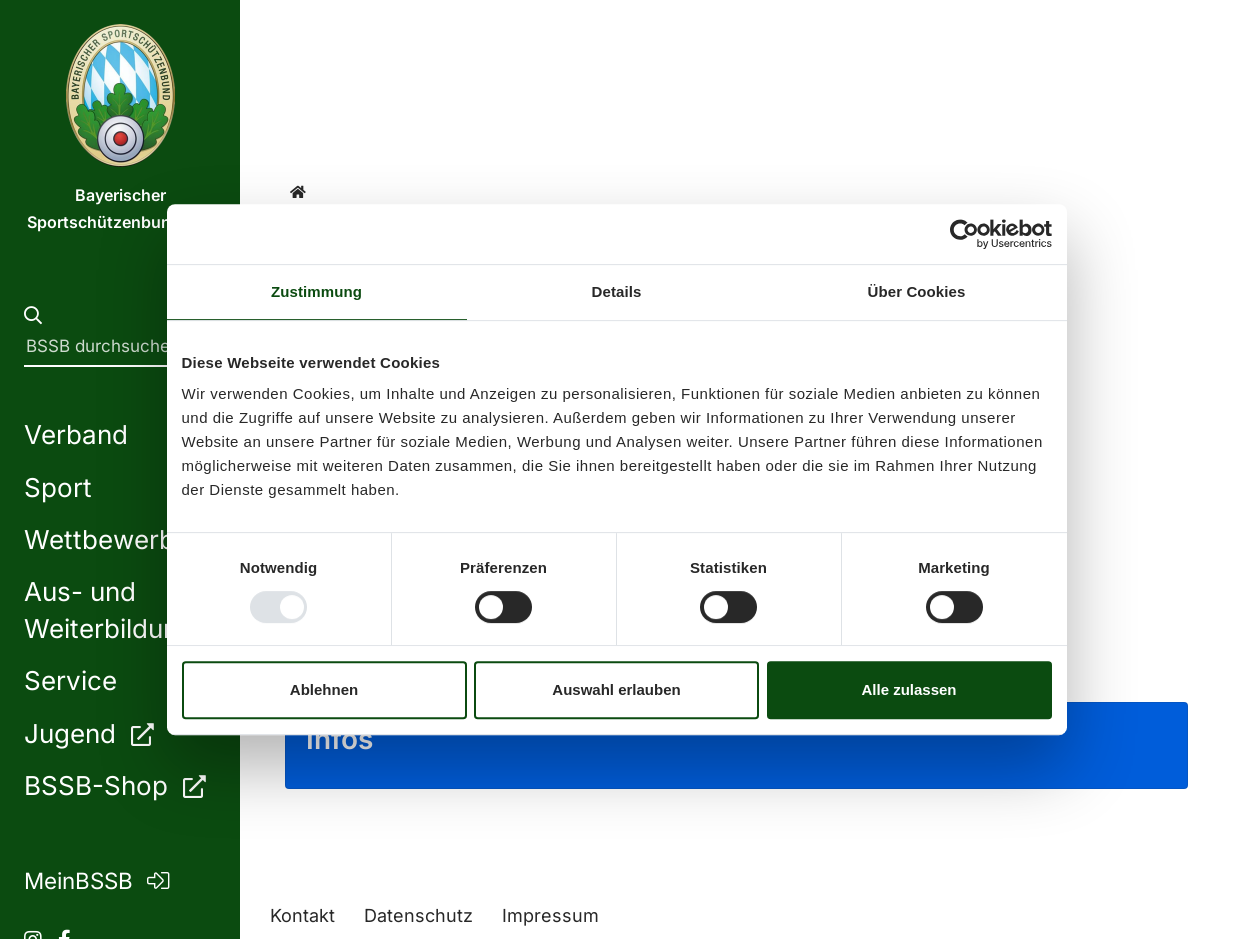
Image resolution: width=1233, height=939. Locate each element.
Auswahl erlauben (616, 689)
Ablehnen (324, 689)
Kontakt (302, 915)
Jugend (88, 733)
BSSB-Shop (114, 785)
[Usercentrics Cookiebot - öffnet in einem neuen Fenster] (964, 234)
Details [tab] (617, 291)
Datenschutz (418, 915)
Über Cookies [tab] (917, 291)
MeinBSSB (96, 880)
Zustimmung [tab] (316, 291)
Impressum (550, 915)
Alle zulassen (908, 689)
